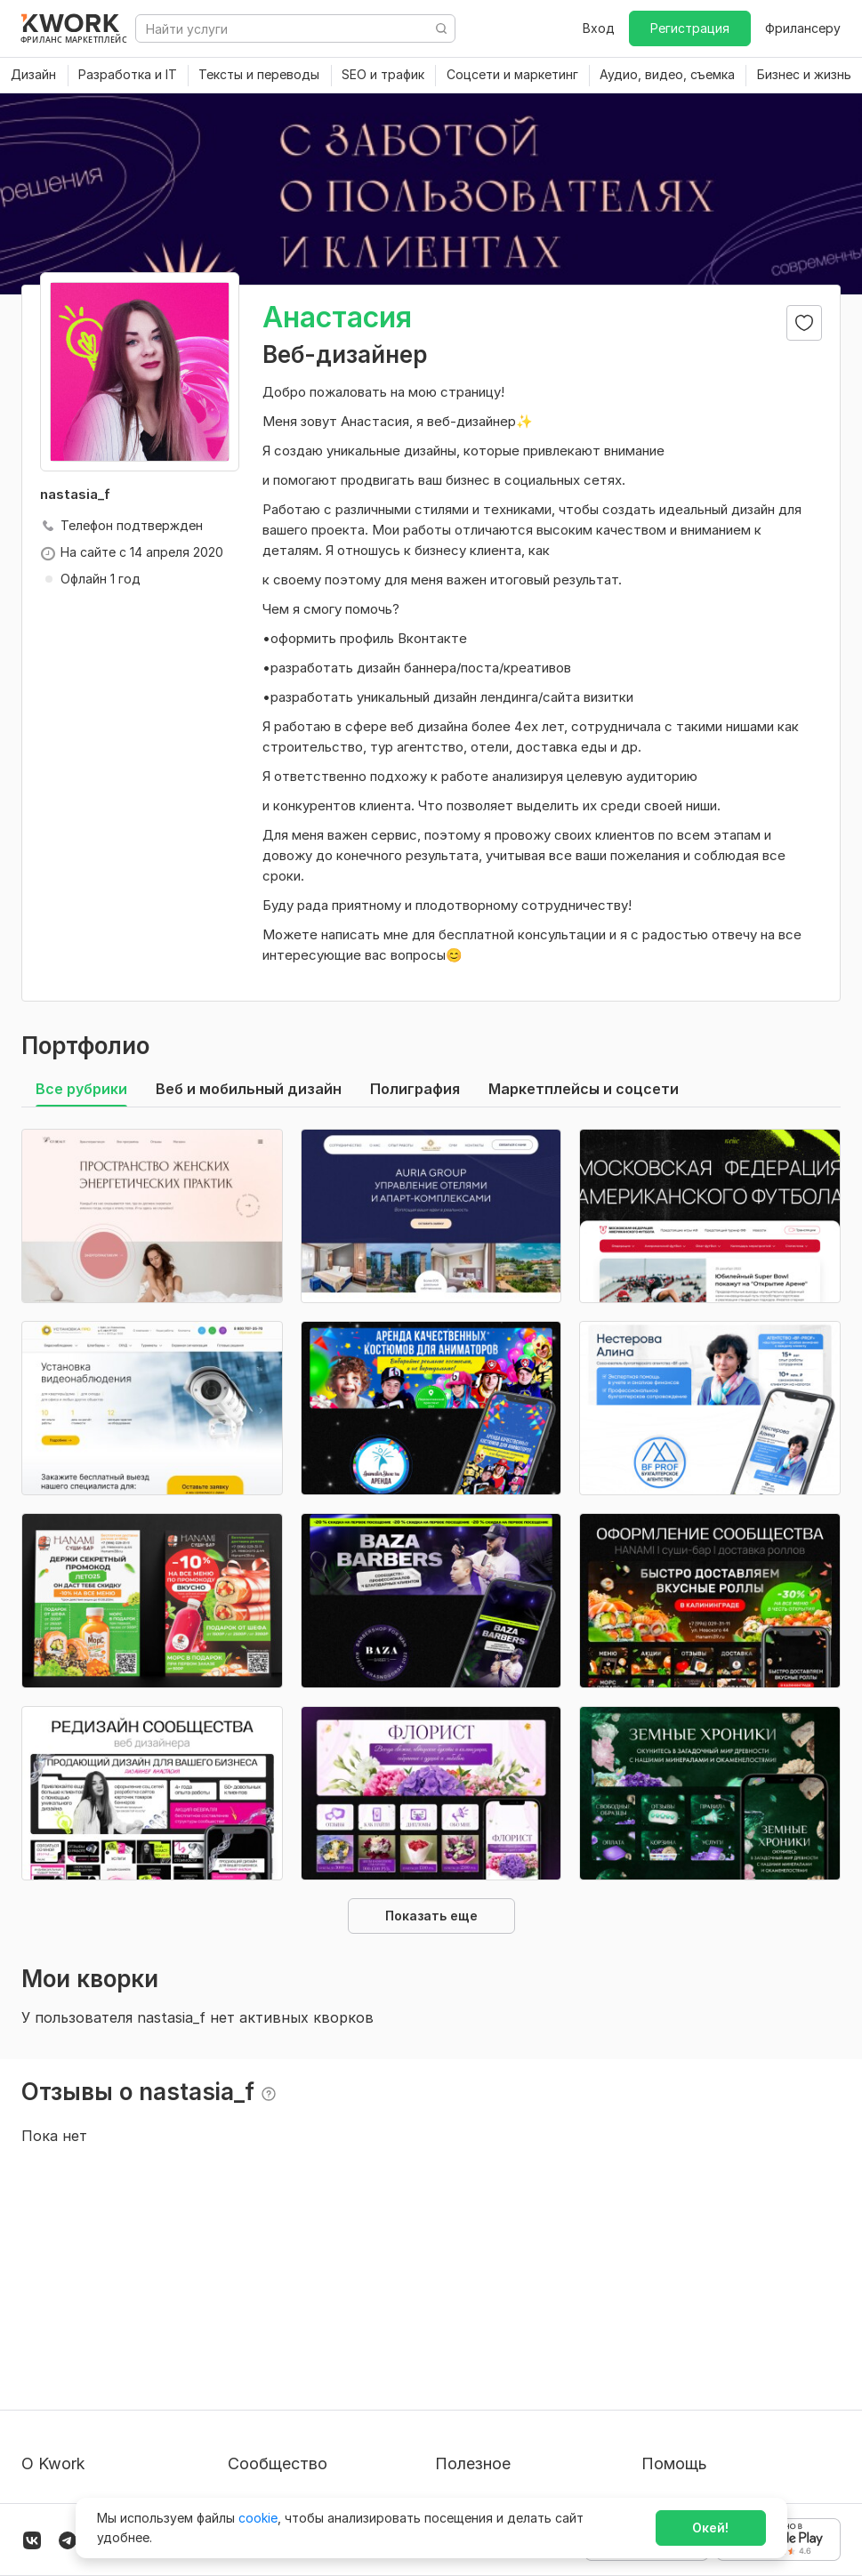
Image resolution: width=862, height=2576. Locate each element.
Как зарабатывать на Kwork (520, 2401)
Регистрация (689, 28)
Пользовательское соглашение (117, 2337)
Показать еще (431, 1915)
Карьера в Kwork (72, 2433)
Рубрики (461, 2433)
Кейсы (246, 2369)
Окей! (710, 2527)
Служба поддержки (702, 2337)
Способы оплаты (73, 2401)
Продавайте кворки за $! (512, 2369)
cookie (258, 2517)
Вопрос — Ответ (693, 2305)
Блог (242, 2305)
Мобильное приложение (509, 2465)
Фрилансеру (803, 28)
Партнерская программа (304, 2337)
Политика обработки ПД (97, 2369)
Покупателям (476, 2305)
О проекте (53, 2305)
